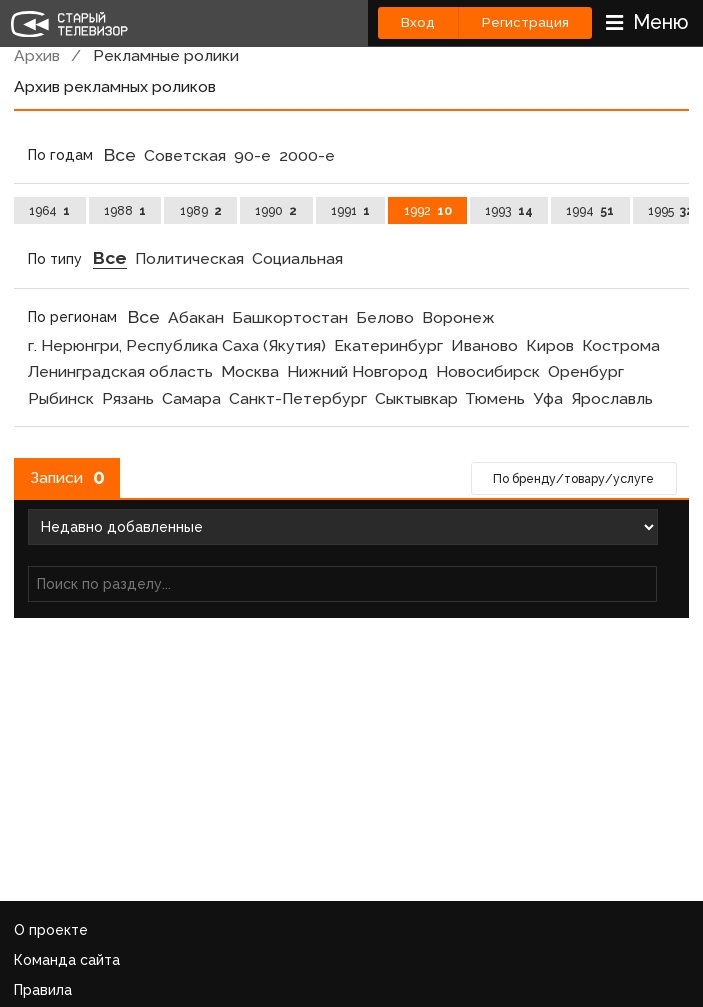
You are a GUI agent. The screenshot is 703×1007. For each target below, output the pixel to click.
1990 (276, 210)
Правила (43, 990)
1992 (428, 210)
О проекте (51, 930)
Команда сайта (67, 960)
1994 (590, 210)
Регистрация (525, 22)
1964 (49, 210)
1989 (201, 210)
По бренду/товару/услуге (573, 478)
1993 (508, 210)
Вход (418, 22)
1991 (350, 210)
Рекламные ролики (166, 55)
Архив (37, 55)
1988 (125, 210)
